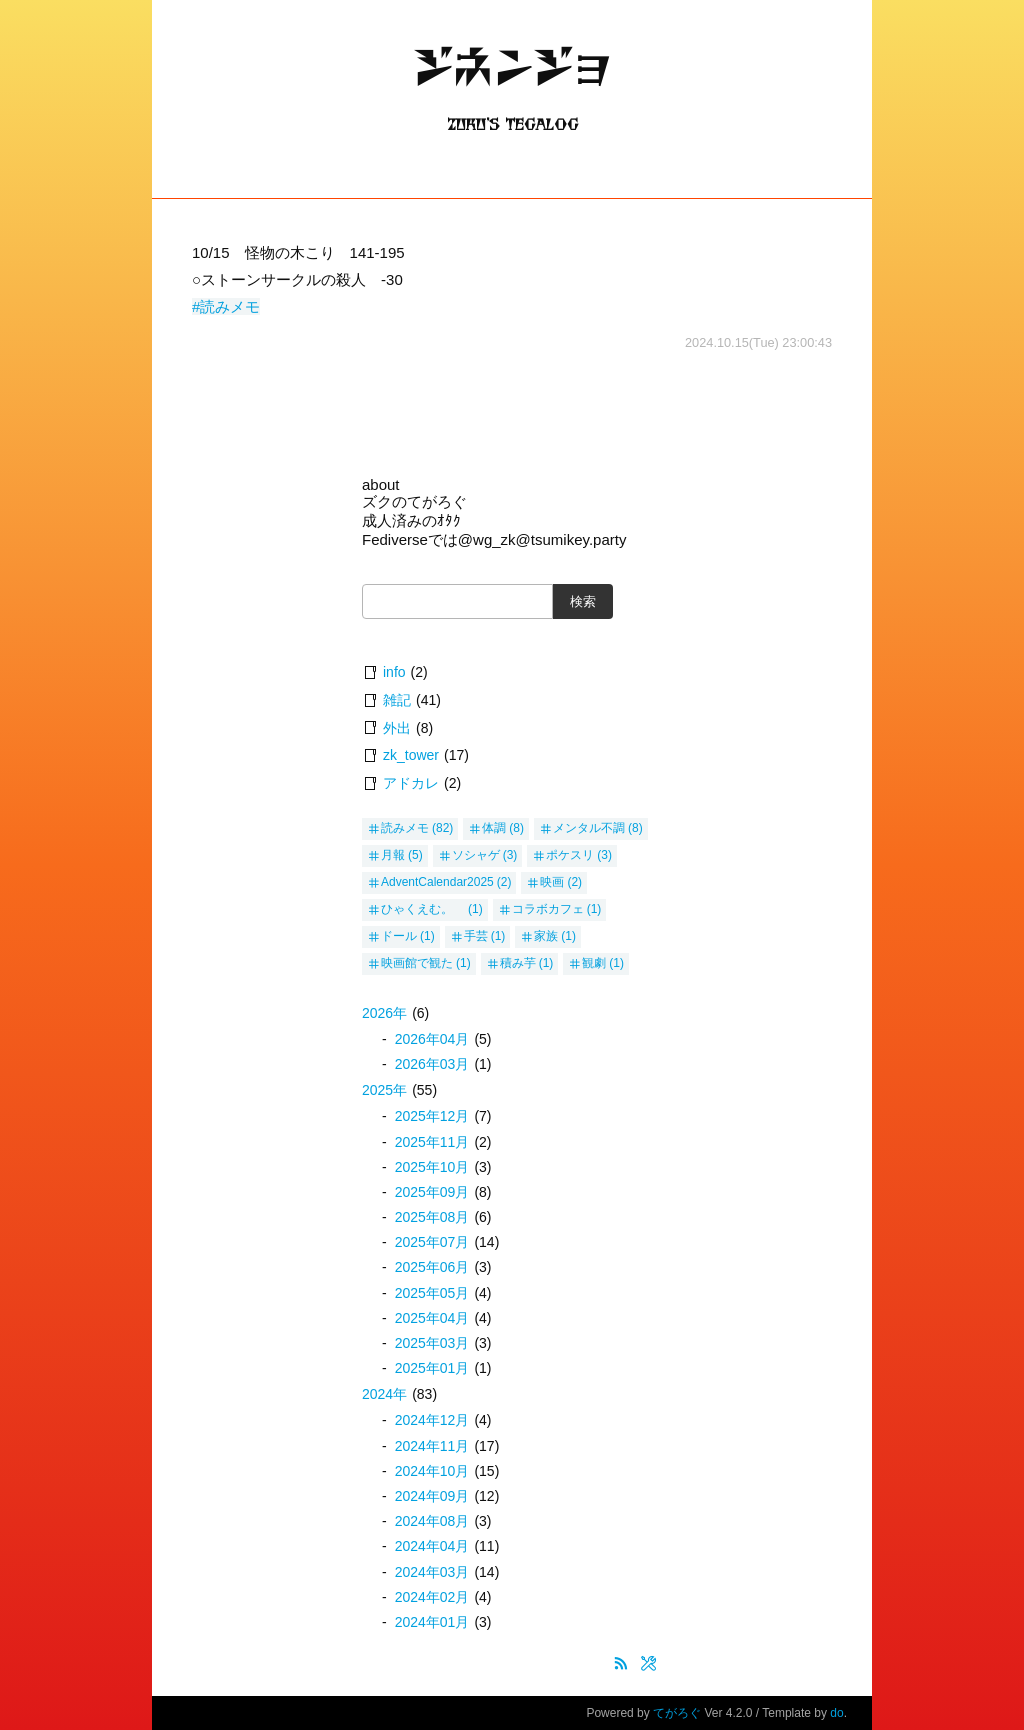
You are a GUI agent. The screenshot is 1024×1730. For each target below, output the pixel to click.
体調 (494, 828)
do (836, 1713)
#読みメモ (226, 306)
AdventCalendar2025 (437, 882)
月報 (393, 855)
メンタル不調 (589, 828)
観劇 (594, 963)
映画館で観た (417, 963)
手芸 (476, 936)
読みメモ (405, 828)
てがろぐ (677, 1713)
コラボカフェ (548, 909)
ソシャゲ (476, 855)
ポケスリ (570, 855)
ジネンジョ (512, 85)
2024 (384, 1394)
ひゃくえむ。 (423, 909)
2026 (384, 1013)
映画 (552, 882)
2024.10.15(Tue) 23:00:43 (758, 342)
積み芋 (518, 963)
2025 (384, 1090)
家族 (546, 936)
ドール (399, 936)
